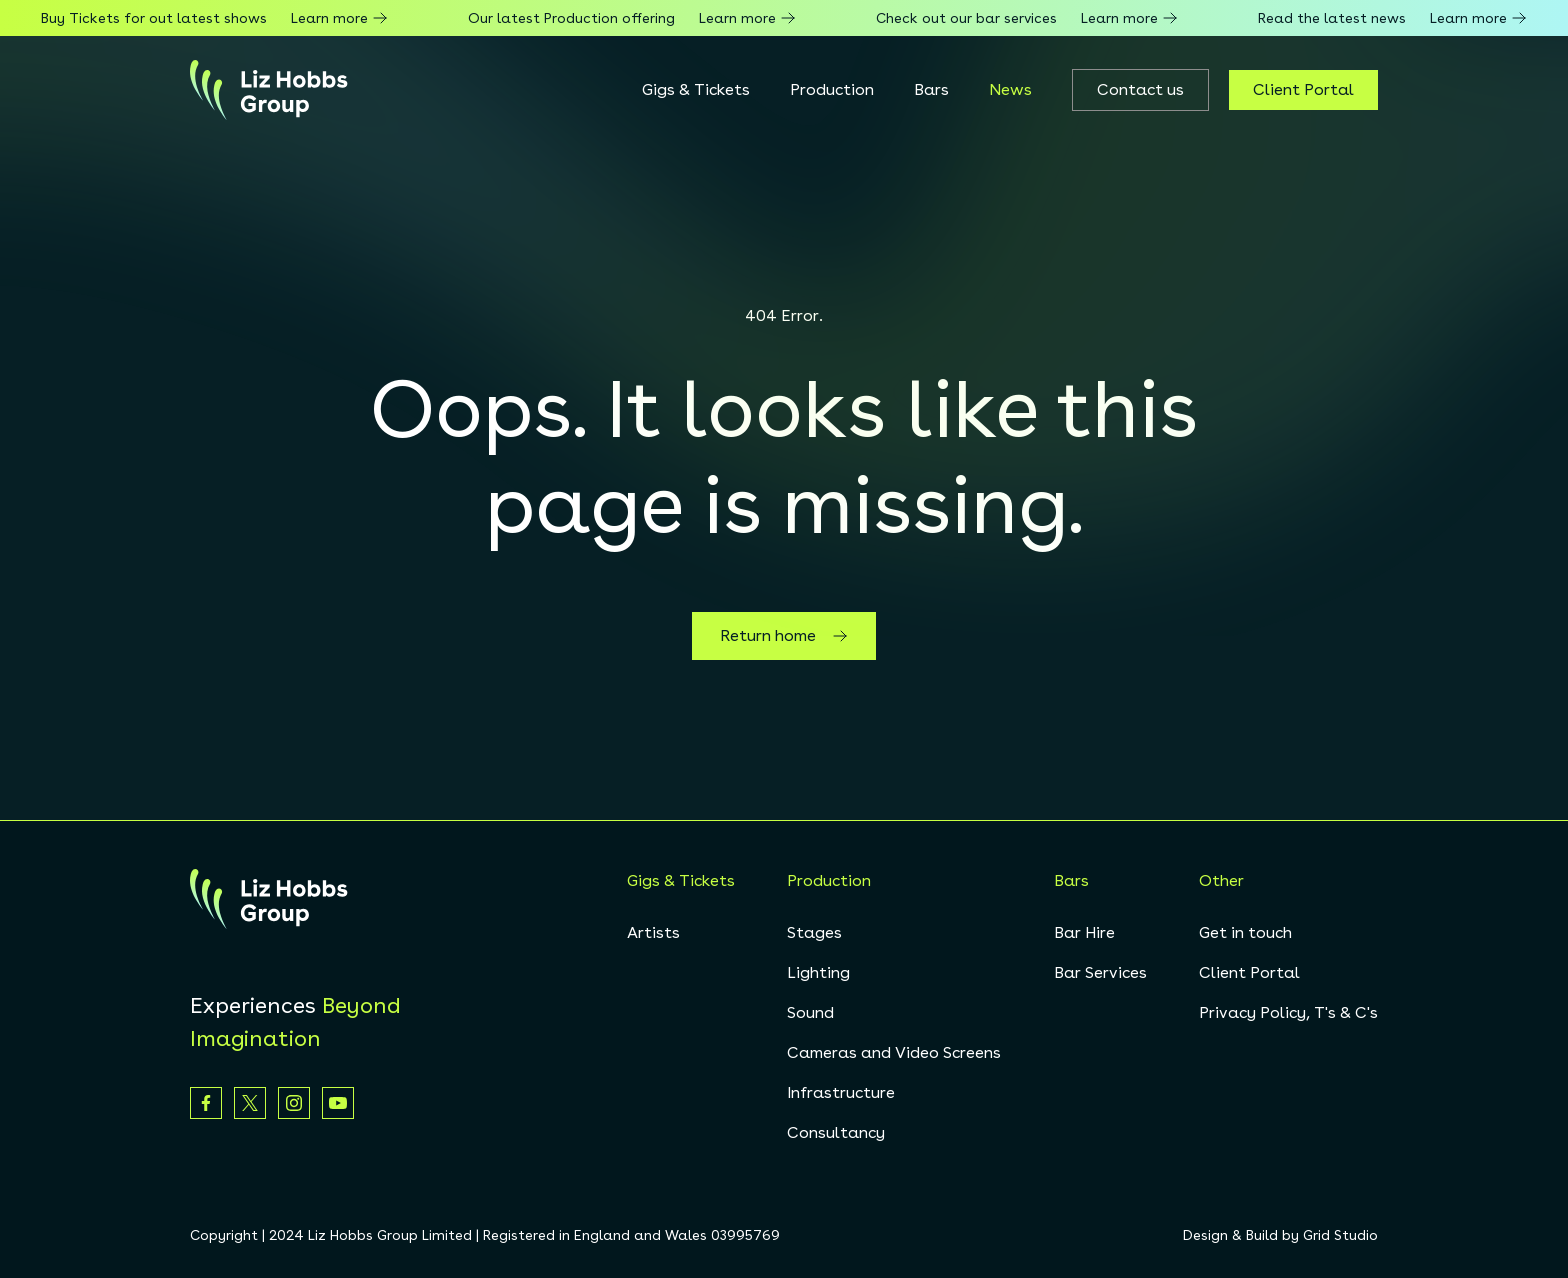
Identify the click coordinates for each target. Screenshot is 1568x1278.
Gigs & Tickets (696, 89)
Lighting (818, 972)
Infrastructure (841, 1092)
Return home (784, 636)
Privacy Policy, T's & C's (1288, 1012)
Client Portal (1303, 89)
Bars (931, 89)
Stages (814, 932)
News (1010, 89)
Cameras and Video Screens (894, 1052)
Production (832, 89)
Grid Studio (1340, 1235)
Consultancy (836, 1132)
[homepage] (269, 90)
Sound (810, 1012)
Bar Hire (1084, 932)
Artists (653, 932)
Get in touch (1245, 932)
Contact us (1140, 89)
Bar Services (1100, 972)
